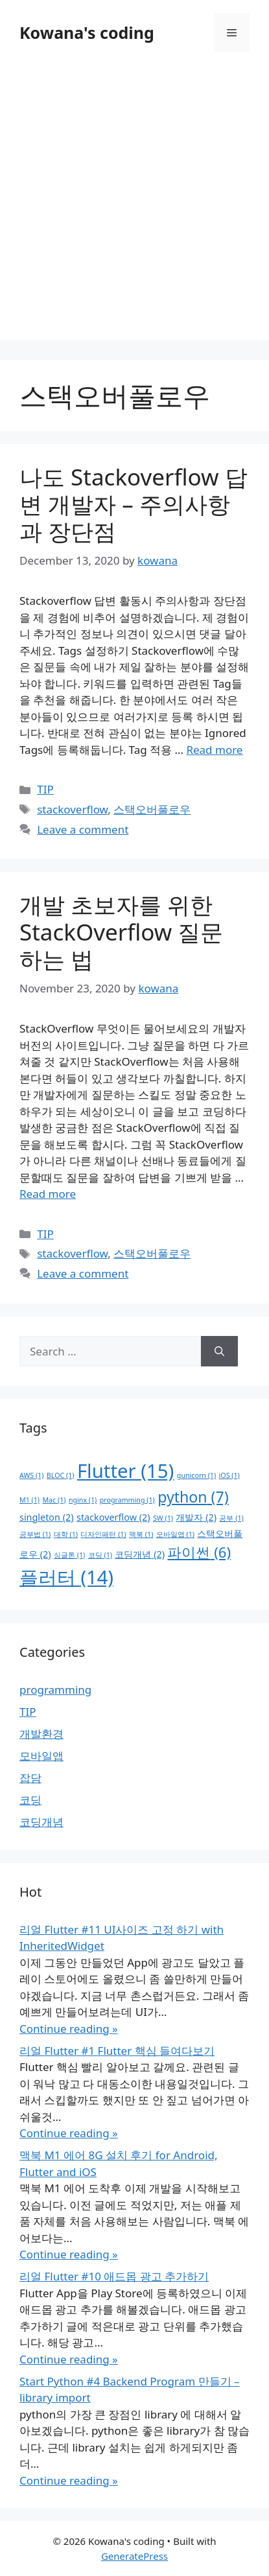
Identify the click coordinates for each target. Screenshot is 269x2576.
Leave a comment (82, 829)
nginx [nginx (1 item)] (83, 1500)
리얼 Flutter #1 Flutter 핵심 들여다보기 (117, 2050)
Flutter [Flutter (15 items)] (125, 1471)
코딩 (30, 1799)
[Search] (219, 1351)
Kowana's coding (86, 32)
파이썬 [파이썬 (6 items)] (199, 1552)
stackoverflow (72, 809)
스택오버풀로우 (152, 809)
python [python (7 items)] (193, 1496)
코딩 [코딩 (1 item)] (100, 1555)
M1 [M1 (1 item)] (29, 1500)
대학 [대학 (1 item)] (66, 1534)
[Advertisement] (134, 205)
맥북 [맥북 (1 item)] (141, 1534)
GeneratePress (134, 2555)
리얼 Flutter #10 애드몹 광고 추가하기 (114, 2276)
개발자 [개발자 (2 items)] (196, 1517)
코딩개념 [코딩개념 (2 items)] (140, 1554)
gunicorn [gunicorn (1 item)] (196, 1475)
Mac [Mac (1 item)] (53, 1500)
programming (55, 1689)
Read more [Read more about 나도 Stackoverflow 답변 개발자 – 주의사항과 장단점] (214, 749)
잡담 (30, 1777)
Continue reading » (68, 2028)
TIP (45, 789)
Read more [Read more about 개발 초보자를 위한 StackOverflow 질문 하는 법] (47, 1193)
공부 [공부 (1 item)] (231, 1518)
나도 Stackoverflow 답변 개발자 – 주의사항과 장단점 (133, 504)
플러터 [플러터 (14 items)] (66, 1576)
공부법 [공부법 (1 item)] (35, 1534)
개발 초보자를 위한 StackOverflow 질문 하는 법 (121, 931)
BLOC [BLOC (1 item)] (61, 1475)
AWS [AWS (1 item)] (31, 1475)
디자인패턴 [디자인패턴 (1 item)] (103, 1534)
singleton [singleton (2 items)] (46, 1517)
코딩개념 (41, 1821)
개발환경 (41, 1733)
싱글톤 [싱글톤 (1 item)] (69, 1555)
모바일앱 (41, 1755)
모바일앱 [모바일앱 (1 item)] (175, 1534)
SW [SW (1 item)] (163, 1518)
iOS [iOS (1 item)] (229, 1475)
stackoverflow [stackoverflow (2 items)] (113, 1517)
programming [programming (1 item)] (127, 1500)
